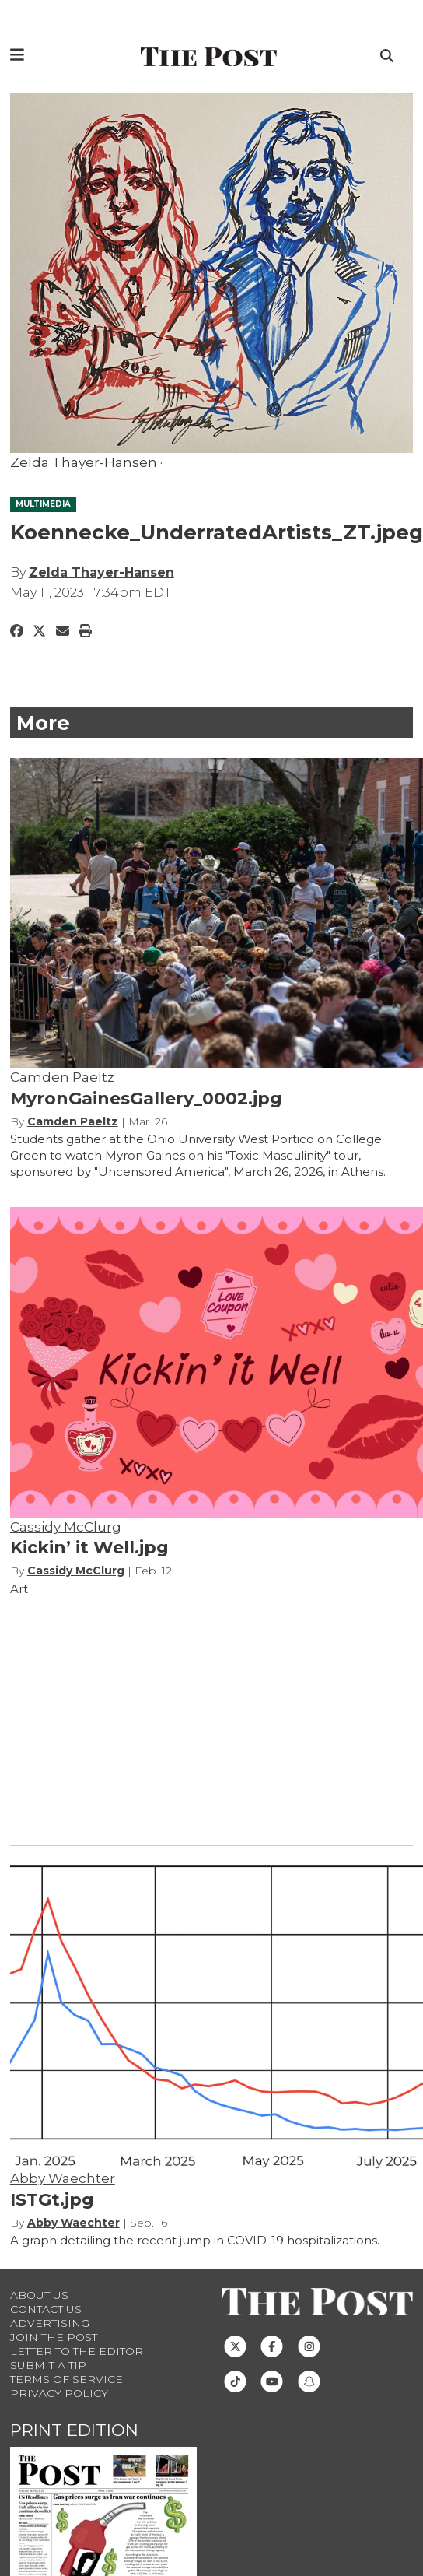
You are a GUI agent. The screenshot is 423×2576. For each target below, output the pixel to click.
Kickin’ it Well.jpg (89, 1547)
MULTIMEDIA (43, 504)
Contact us (46, 2309)
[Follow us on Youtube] (271, 2380)
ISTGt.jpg (52, 2199)
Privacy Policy (59, 2393)
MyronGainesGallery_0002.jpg (146, 1098)
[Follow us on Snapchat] (309, 2380)
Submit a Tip (48, 2365)
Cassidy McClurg (65, 1527)
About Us (39, 2295)
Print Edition (74, 2430)
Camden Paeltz (62, 1077)
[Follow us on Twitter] (235, 2345)
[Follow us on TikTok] (235, 2380)
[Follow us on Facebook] (271, 2345)
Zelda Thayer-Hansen (101, 572)
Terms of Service (66, 2379)
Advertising (49, 2323)
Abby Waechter (62, 2178)
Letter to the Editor (76, 2351)
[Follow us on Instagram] (309, 2345)
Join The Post (53, 2337)
